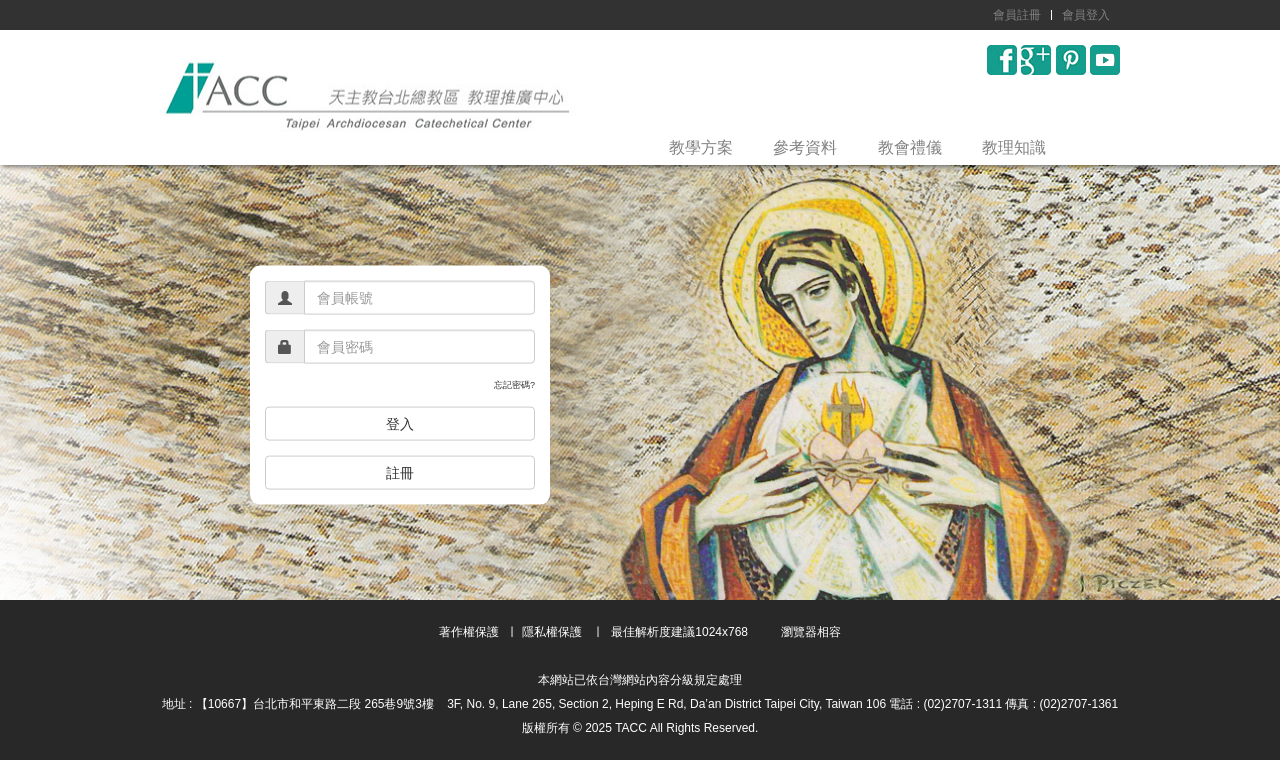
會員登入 (1086, 15)
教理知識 (1014, 147)
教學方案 (701, 147)
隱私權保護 (552, 632)
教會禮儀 (910, 147)
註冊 (400, 472)
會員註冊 (1017, 15)
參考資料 (805, 147)
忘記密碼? (514, 385)
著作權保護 (469, 632)
